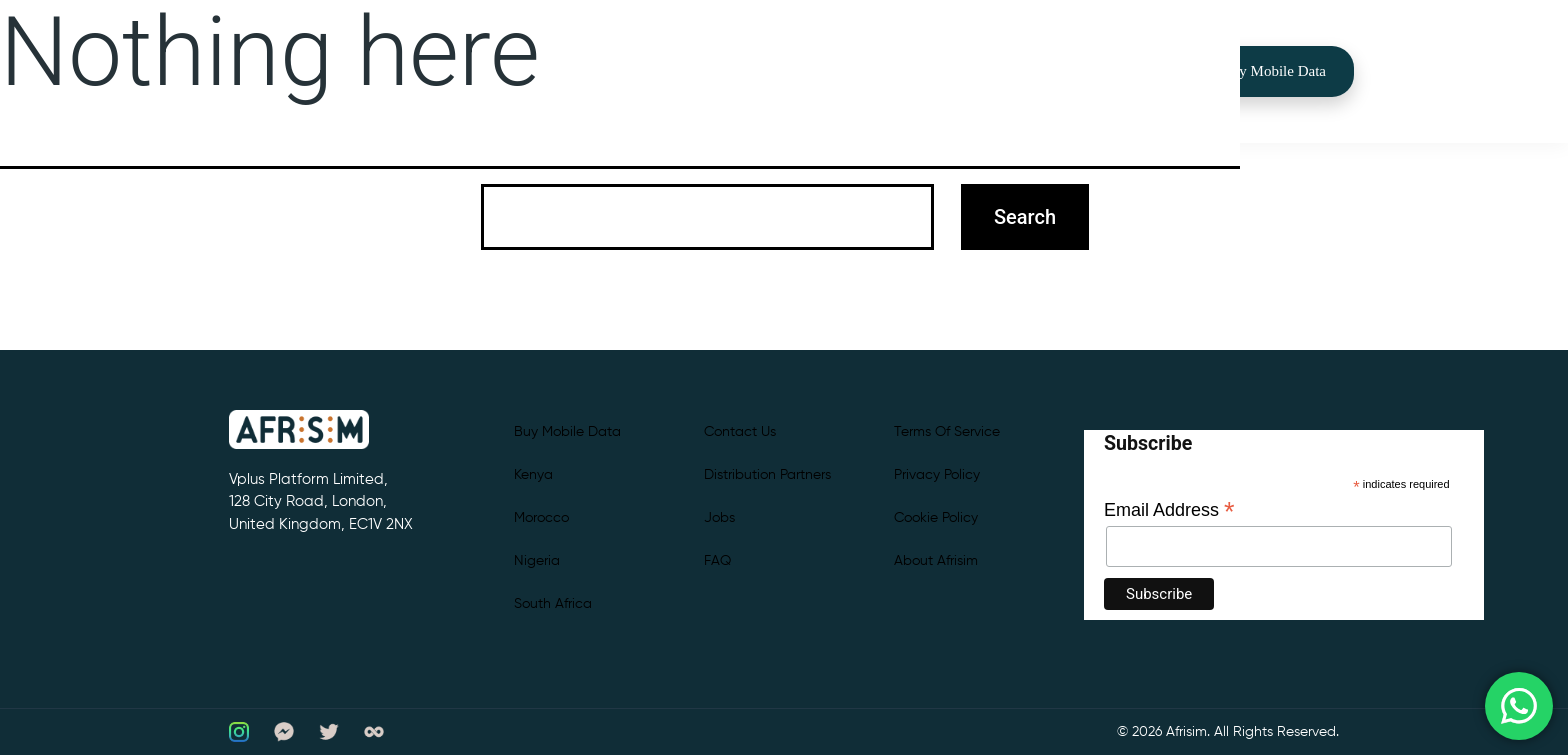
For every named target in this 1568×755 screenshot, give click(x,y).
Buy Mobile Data (1274, 71)
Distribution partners (767, 475)
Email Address (1169, 510)
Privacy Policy (937, 475)
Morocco (541, 518)
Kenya (533, 475)
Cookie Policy (936, 518)
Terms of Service (947, 432)
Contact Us (740, 432)
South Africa (553, 604)
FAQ (717, 561)
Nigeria (537, 561)
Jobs (719, 518)
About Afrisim (936, 561)
